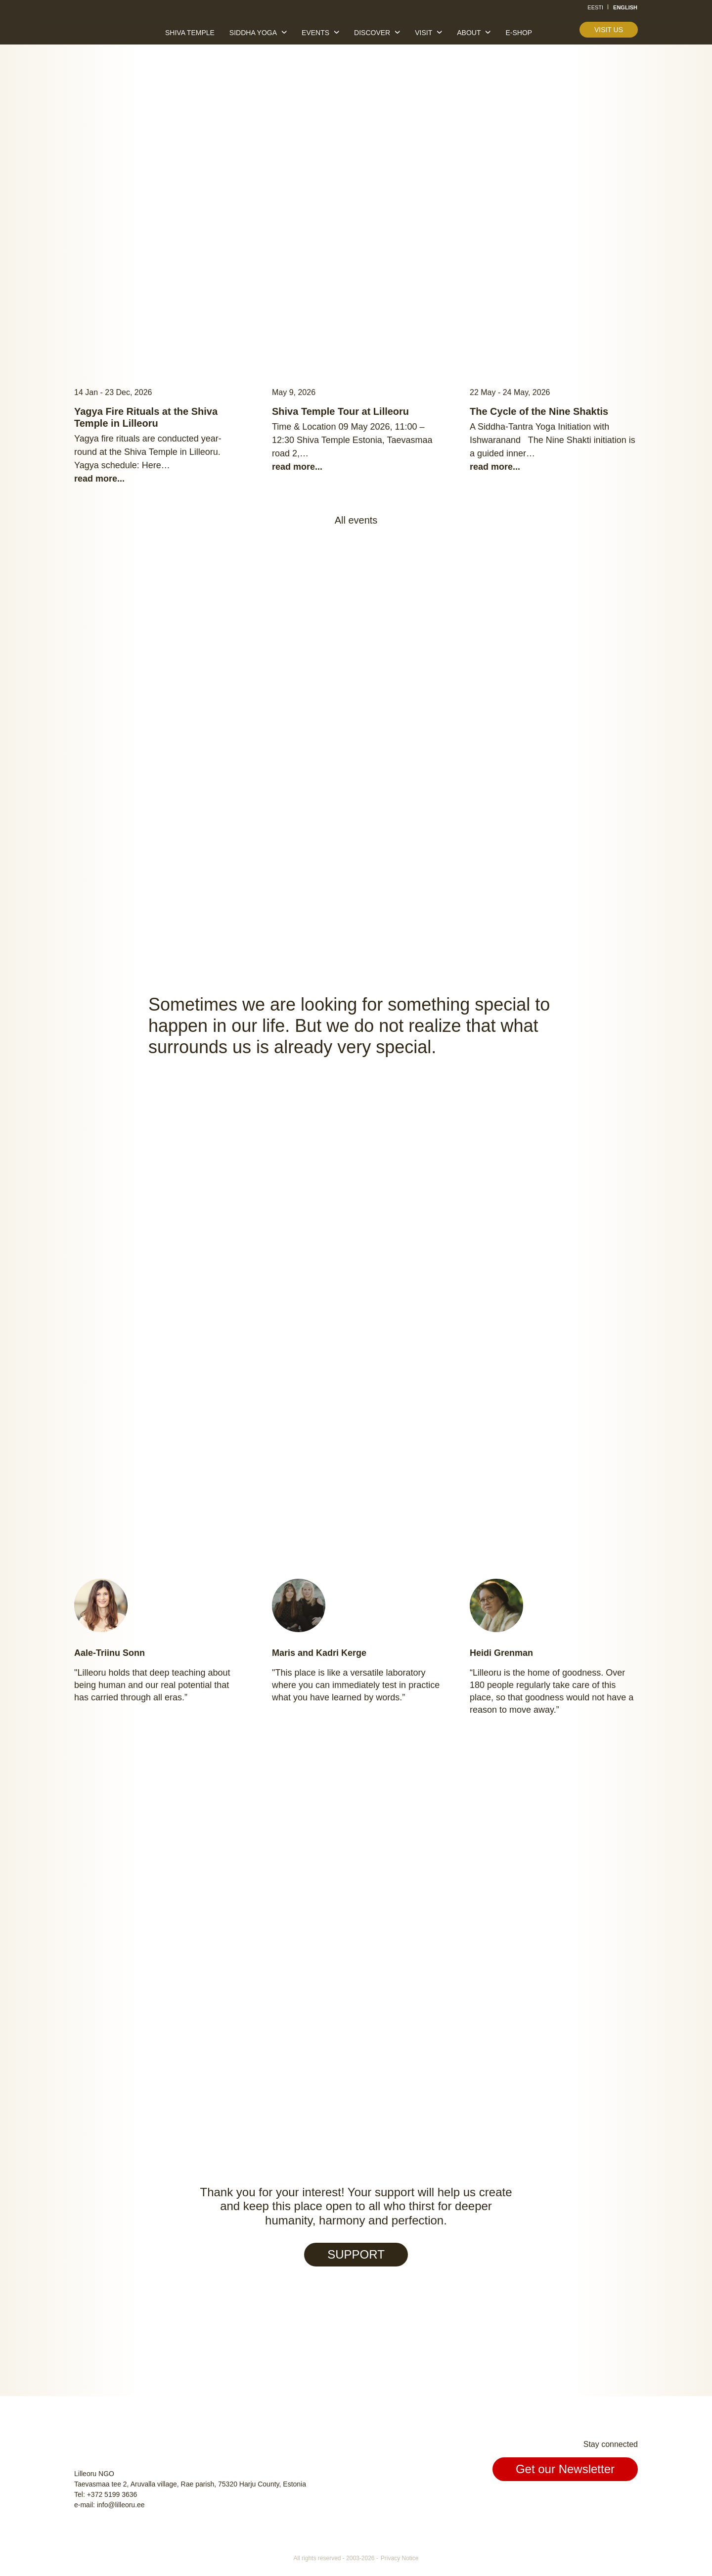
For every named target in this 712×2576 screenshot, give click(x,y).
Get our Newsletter (565, 2469)
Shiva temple (190, 33)
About (469, 33)
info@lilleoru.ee (121, 2505)
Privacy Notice (400, 2558)
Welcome (309, 800)
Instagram (606, 2502)
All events (356, 520)
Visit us (608, 30)
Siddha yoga (253, 33)
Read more (356, 221)
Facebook (583, 2502)
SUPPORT (356, 2254)
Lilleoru (104, 29)
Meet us (313, 1999)
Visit (423, 33)
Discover (372, 33)
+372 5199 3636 (112, 2494)
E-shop (518, 33)
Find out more (414, 1403)
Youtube (629, 2502)
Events (315, 33)
